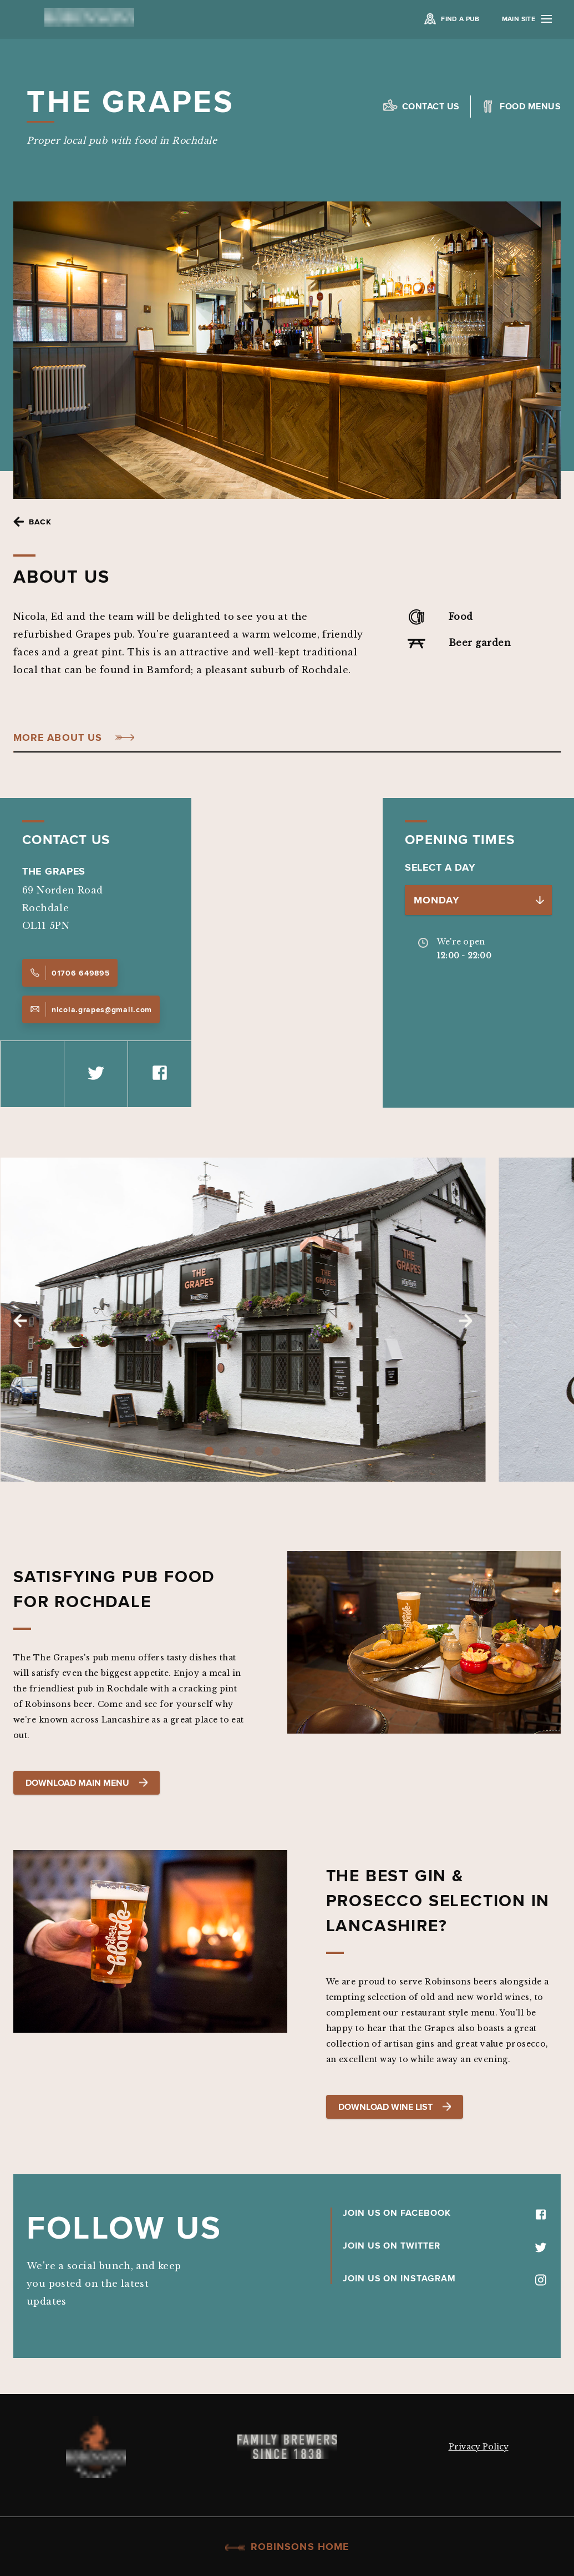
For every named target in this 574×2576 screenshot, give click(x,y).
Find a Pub (460, 19)
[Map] (287, 953)
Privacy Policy (479, 2447)
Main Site (527, 19)
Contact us (431, 106)
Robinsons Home (287, 2546)
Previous (20, 1320)
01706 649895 (70, 973)
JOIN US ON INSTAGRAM (445, 2278)
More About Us (57, 738)
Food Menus (530, 106)
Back (40, 522)
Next (465, 1320)
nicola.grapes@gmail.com (91, 1009)
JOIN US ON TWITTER (445, 2245)
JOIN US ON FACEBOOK (445, 2213)
